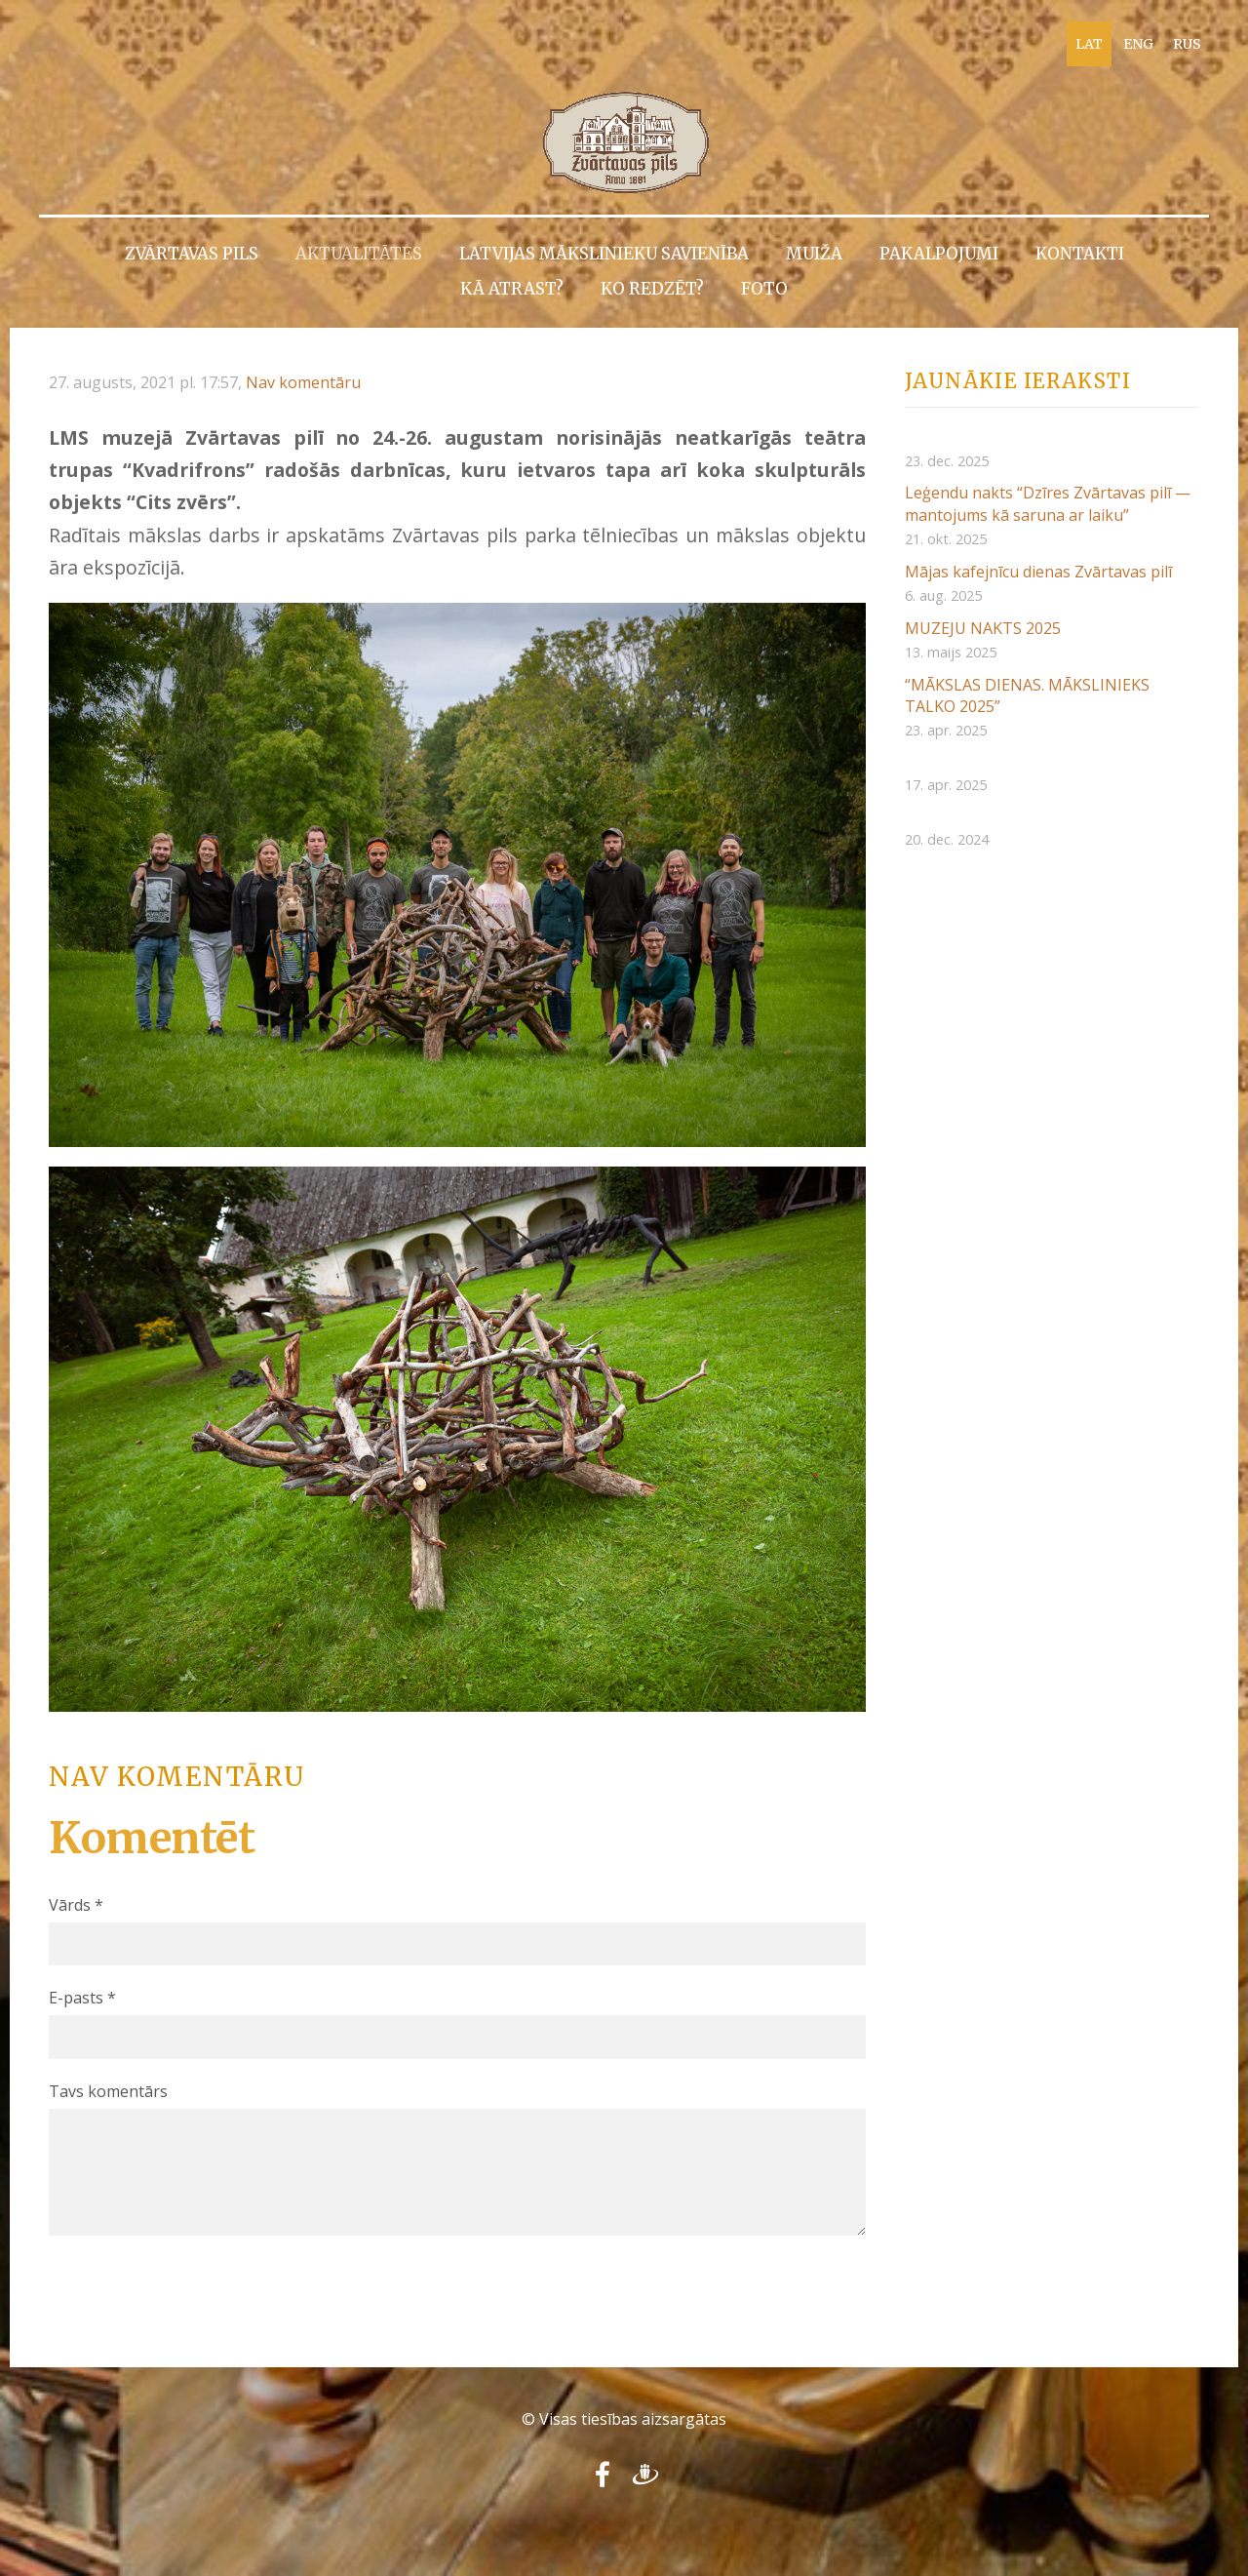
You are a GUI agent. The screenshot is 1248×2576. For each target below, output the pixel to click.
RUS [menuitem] (1187, 44)
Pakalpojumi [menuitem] (938, 254)
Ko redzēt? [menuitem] (652, 289)
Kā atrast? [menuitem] (512, 289)
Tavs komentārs (108, 2091)
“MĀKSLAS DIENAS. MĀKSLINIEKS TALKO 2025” (1027, 695)
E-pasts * (82, 1997)
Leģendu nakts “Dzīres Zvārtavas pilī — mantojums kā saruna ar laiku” (1047, 503)
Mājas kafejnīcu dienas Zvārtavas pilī (1038, 571)
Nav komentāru (303, 382)
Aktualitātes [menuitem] (358, 254)
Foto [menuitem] (764, 289)
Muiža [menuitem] (814, 254)
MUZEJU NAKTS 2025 (983, 628)
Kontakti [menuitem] (1079, 254)
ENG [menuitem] (1138, 44)
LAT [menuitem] (1089, 44)
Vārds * (76, 1905)
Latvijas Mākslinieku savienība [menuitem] (604, 254)
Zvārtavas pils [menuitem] (191, 254)
